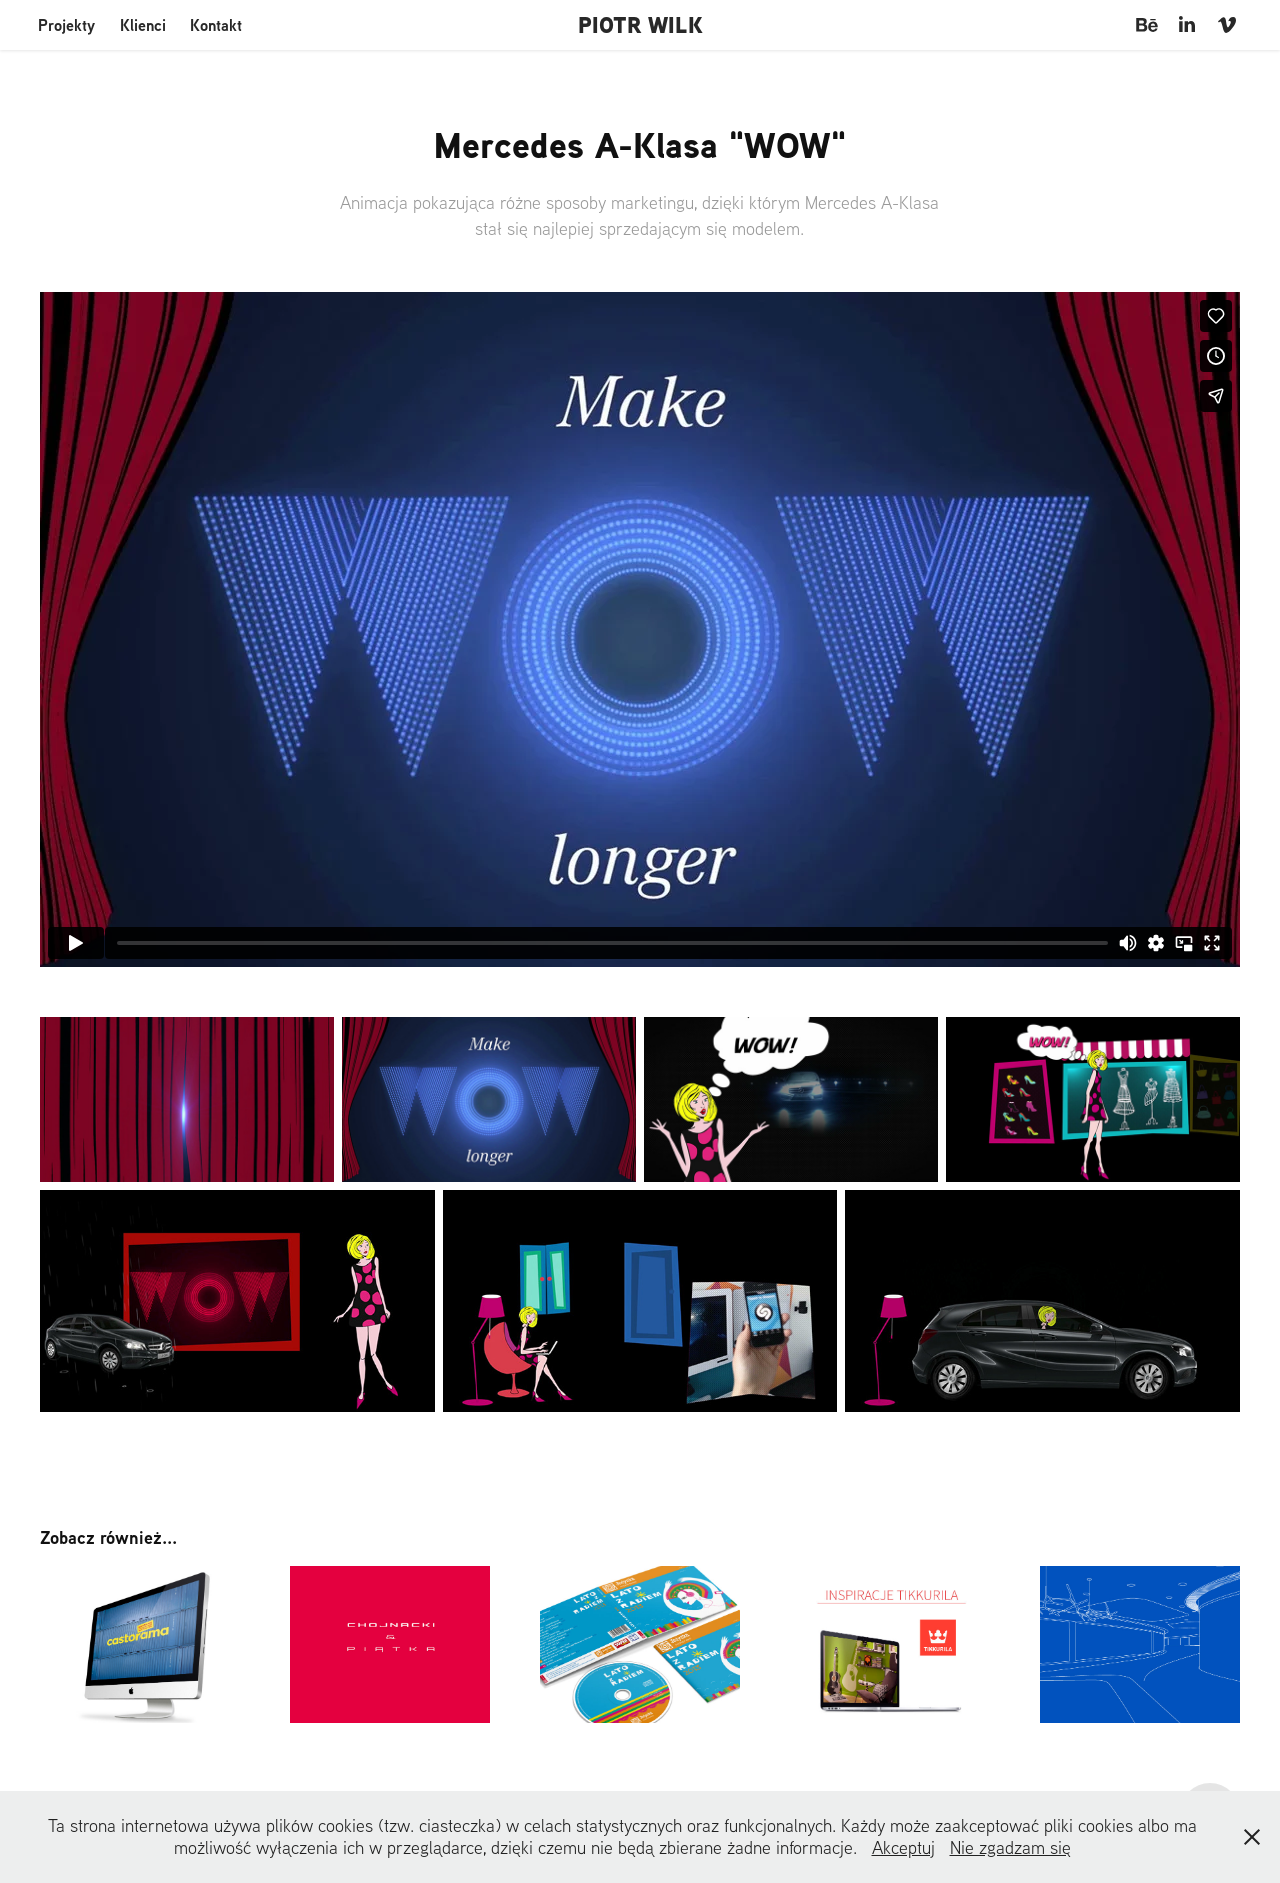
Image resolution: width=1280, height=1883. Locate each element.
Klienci (143, 25)
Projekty (66, 25)
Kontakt (216, 25)
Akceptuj (903, 1847)
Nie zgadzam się (1010, 1847)
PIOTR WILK (640, 25)
